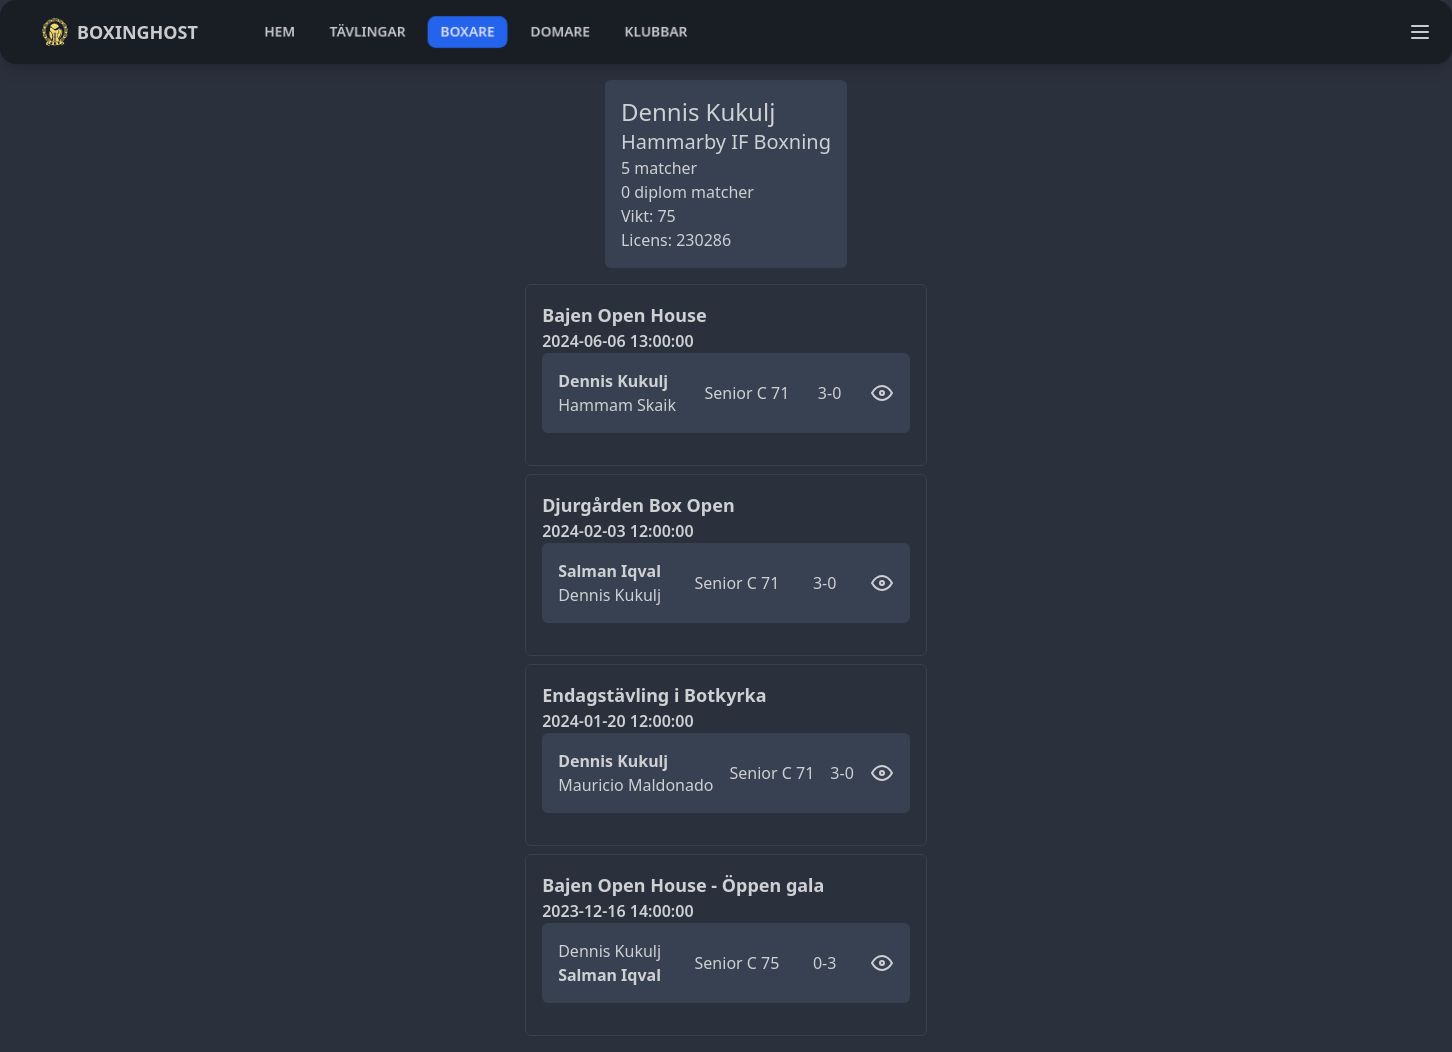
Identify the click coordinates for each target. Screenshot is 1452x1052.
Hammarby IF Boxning (726, 141)
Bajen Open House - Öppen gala (683, 885)
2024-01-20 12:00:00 (617, 721)
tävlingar (367, 31)
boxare (467, 31)
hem (279, 31)
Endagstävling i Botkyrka (654, 695)
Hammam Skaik (617, 405)
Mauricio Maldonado (635, 785)
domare (560, 31)
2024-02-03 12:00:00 (617, 531)
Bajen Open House (624, 315)
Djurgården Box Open (638, 505)
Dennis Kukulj (613, 381)
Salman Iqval (609, 571)
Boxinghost (119, 32)
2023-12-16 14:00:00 (617, 911)
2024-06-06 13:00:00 (617, 341)
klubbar (656, 31)
